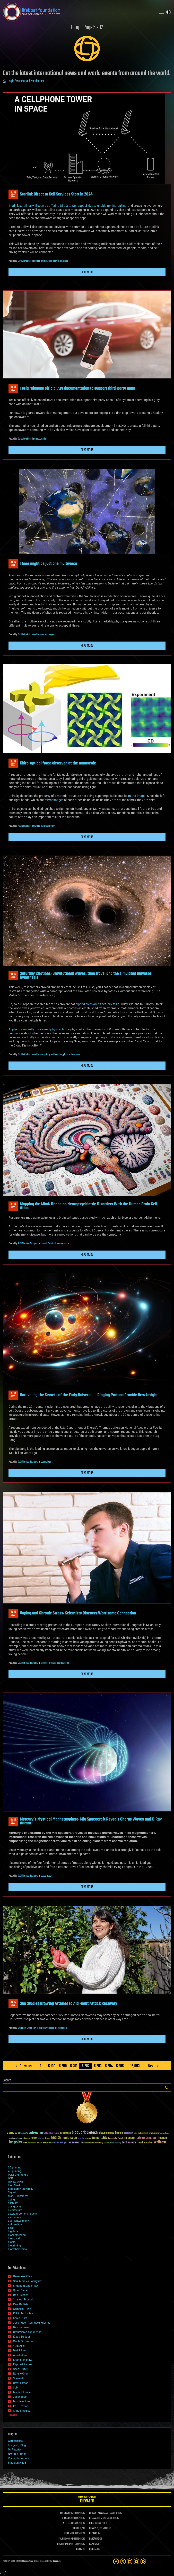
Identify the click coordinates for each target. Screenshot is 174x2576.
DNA (10, 2178)
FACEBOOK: (65, 2513)
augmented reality (19, 2220)
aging (11, 2199)
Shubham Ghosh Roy (27, 2028)
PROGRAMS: (94, 2539)
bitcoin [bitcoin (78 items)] (119, 2133)
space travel (46, 1876)
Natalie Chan (21, 2373)
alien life (35, 634)
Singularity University (20, 2188)
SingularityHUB (17, 2462)
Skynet (12, 2192)
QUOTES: (93, 2549)
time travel (75, 1054)
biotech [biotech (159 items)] (92, 2132)
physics (66, 1054)
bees (11, 2227)
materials (36, 826)
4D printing (14, 2171)
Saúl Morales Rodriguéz (28, 1243)
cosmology (46, 1462)
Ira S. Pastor (20, 2406)
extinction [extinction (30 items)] (26, 2138)
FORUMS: (78, 2549)
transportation (40, 439)
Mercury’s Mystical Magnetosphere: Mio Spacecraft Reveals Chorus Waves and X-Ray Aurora (91, 1821)
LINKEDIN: (66, 2518)
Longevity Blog (17, 2445)
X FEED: (66, 2523)
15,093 (135, 2066)
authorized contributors (31, 81)
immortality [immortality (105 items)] (99, 2138)
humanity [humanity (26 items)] (81, 2138)
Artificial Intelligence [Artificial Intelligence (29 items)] (51, 2133)
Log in (11, 81)
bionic (11, 2242)
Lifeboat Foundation (24, 2561)
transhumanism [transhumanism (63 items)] (145, 2142)
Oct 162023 (13, 194)
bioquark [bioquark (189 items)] (79, 2132)
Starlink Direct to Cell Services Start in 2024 (56, 194)
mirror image (136, 796)
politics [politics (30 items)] (39, 2143)
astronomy (14, 2217)
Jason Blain (20, 2396)
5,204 (109, 2066)
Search (167, 2087)
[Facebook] (116, 2561)
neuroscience (63, 1243)
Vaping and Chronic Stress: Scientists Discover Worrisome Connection (78, 1613)
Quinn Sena (20, 2290)
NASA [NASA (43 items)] (25, 2143)
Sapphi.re (56, 2561)
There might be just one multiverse (48, 563)
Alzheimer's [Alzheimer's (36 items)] (23, 2133)
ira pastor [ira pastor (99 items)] (130, 2138)
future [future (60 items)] (34, 2138)
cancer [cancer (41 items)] (145, 2133)
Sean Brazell (20, 2369)
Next (151, 2066)
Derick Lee (19, 2350)
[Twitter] (123, 2561)
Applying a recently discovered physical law (37, 1029)
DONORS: (76, 2528)
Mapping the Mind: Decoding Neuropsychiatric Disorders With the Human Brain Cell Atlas (88, 1206)
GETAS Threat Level (87, 2500)
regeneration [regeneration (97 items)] (75, 2142)
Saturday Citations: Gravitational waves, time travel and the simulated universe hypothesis (85, 975)
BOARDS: (93, 2528)
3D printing (14, 2167)
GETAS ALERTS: (95, 2518)
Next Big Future (17, 2454)
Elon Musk (14, 2185)
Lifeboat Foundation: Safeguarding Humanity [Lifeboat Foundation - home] (78, 12)
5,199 (52, 2066)
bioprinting (14, 2245)
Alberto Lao (20, 2355)
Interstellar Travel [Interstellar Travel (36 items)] (115, 2138)
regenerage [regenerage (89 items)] (59, 2142)
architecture (15, 2210)
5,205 (120, 2066)
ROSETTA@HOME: (65, 2544)
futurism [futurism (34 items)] (41, 2138)
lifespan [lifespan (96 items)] (162, 2138)
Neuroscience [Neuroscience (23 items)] (32, 2143)
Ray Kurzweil (15, 2181)
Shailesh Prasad (23, 2299)
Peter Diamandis (18, 2174)
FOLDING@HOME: (66, 2539)
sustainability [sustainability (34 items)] (115, 2143)
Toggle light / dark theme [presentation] (168, 12)
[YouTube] (136, 2561)
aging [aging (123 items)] (10, 2133)
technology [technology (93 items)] (129, 2143)
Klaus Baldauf (21, 2336)
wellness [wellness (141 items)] (160, 2142)
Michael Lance (22, 2392)
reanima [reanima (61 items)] (47, 2142)
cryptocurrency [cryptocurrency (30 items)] (154, 2133)
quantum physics (47, 634)
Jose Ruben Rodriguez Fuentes (31, 2322)
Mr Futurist (14, 2449)
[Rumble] (143, 2561)
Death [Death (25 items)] (167, 2133)
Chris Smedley (21, 2410)
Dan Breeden (20, 2295)
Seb (15, 2387)
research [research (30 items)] (87, 2143)
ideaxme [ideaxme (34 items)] (88, 2138)
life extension (61, 2028)
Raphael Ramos (22, 2364)
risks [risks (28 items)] (92, 2143)
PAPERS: (93, 2544)
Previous (26, 2066)
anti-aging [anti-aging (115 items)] (36, 2133)
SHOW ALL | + (13, 2415)
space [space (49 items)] (106, 2142)
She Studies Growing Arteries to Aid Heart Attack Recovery (68, 2003)
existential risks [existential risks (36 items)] (15, 2138)
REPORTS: (93, 2533)
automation (15, 2224)
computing (45, 1054)
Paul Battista (23, 634)
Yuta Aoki (19, 2345)
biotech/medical (48, 1243)
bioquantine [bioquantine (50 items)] (65, 2133)
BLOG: (91, 2523)
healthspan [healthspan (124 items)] (69, 2138)
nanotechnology (48, 826)
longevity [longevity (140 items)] (15, 2142)
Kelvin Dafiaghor (23, 2313)
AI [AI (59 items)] (16, 2133)
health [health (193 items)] (56, 2137)
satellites (64, 261)
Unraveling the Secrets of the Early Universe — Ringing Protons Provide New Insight (89, 1395)
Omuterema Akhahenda (27, 2332)
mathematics (56, 1054)
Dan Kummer (21, 2327)
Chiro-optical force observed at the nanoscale (58, 763)
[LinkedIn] (129, 2561)
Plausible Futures (18, 2458)
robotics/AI (53, 261)
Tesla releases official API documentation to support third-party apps (77, 388)
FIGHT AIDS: (69, 2533)
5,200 (63, 2066)
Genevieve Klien (25, 261)
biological (14, 2238)
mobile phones (40, 261)
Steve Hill (18, 2378)
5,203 (98, 2066)
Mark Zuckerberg (18, 2196)
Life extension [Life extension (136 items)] (146, 2138)
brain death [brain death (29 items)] (138, 2133)
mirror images (54, 800)
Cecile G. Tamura (23, 2341)
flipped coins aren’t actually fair (96, 1004)
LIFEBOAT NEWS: (96, 2513)
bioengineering (17, 2235)
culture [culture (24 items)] (162, 2133)
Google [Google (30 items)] (47, 2138)
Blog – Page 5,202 (87, 27)
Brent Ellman (20, 2383)
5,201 (73, 2066)
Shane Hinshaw (22, 2359)
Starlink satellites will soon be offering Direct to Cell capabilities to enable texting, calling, (67, 205)
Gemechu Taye (22, 2308)
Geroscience (15, 2440)
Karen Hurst (20, 2318)
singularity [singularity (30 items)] (99, 2143)
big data (13, 2231)
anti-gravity (14, 2206)
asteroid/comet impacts (22, 2213)
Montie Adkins (21, 2401)
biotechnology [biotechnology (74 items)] (106, 2133)
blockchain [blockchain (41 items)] (128, 2133)
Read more (87, 272)
